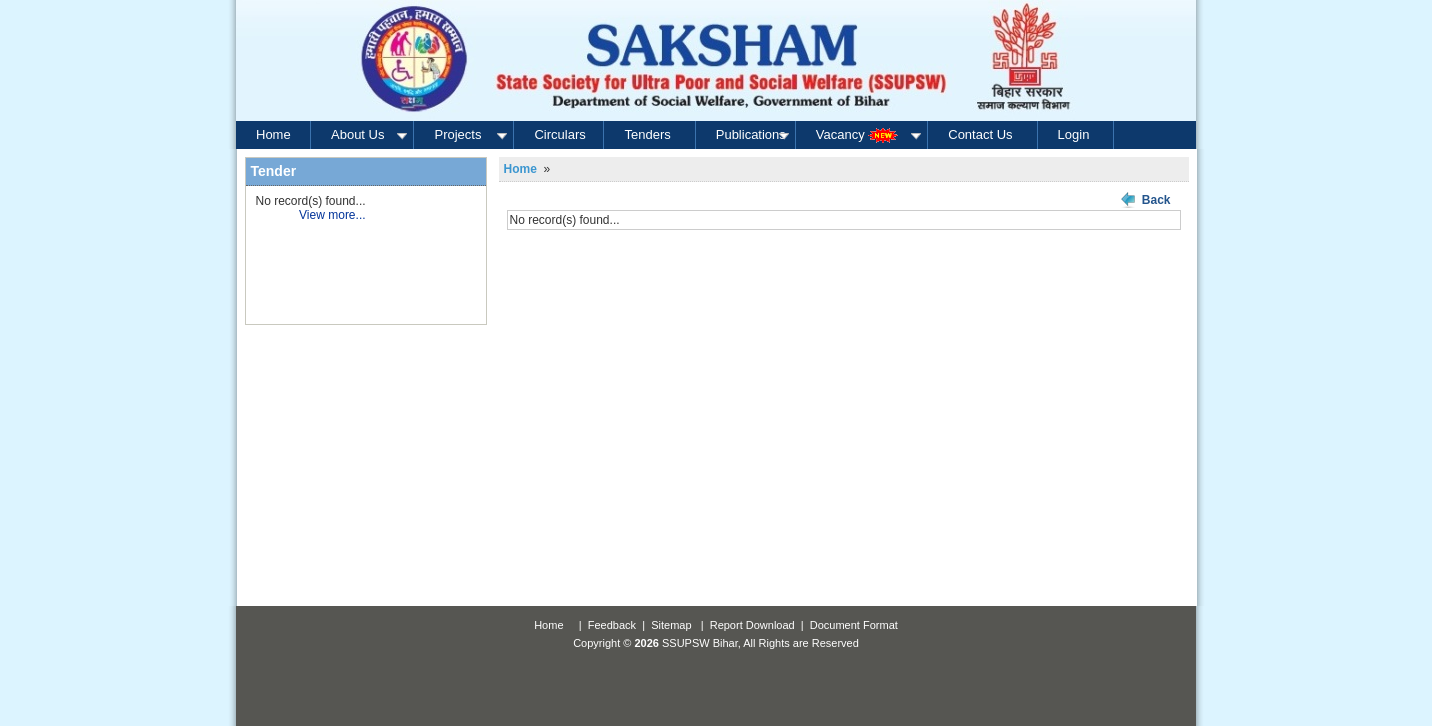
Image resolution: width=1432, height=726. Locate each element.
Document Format (854, 625)
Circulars (559, 134)
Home (273, 134)
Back (1156, 200)
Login (1074, 134)
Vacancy (870, 135)
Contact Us (980, 134)
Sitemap (671, 625)
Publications (754, 134)
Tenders (647, 134)
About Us (370, 134)
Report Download (752, 625)
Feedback (612, 625)
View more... (332, 215)
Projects (472, 134)
